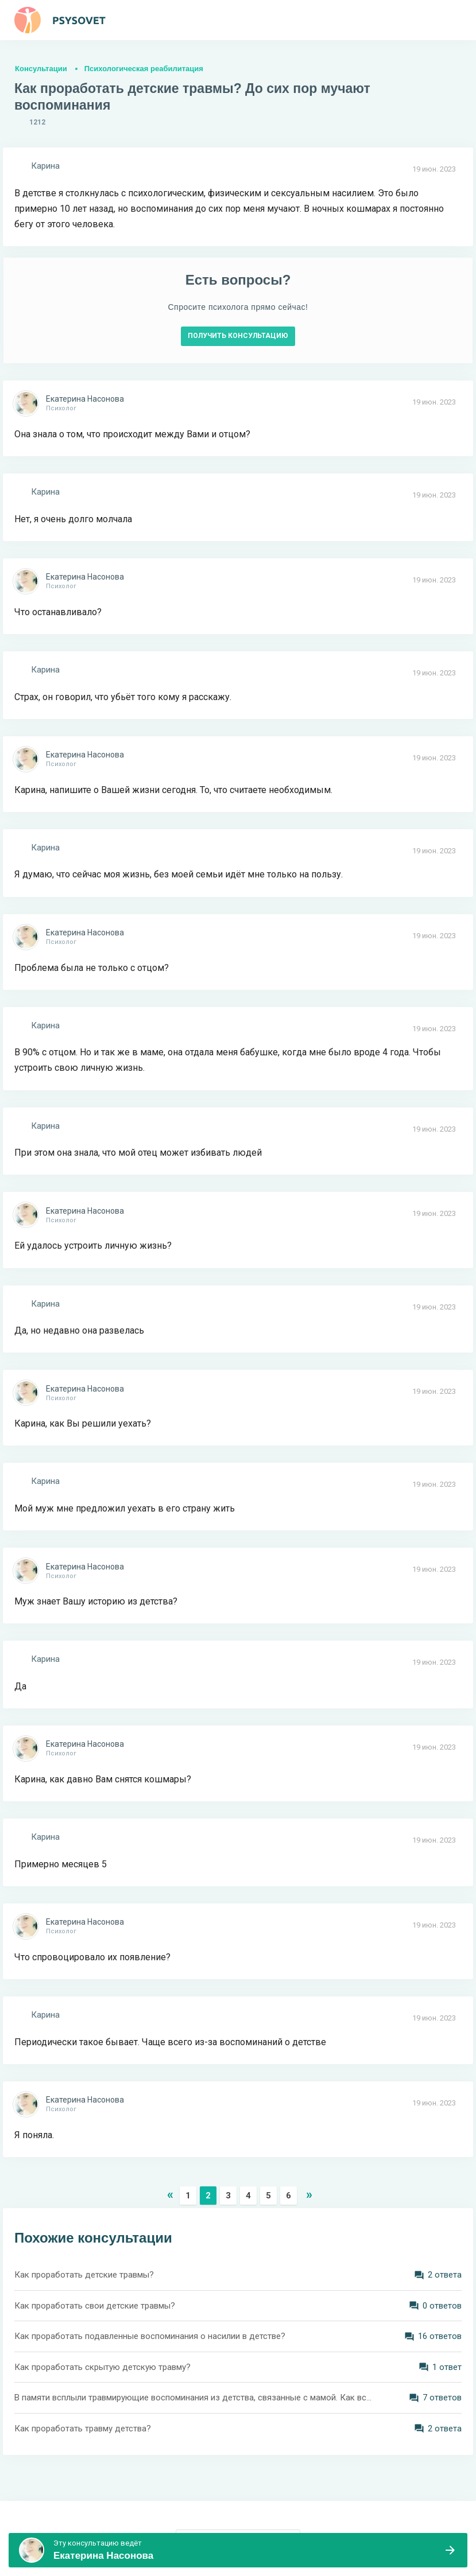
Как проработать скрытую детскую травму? (102, 2367)
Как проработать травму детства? (82, 2428)
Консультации (41, 68)
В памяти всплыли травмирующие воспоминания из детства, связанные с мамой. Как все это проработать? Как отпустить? (195, 2397)
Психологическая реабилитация (143, 68)
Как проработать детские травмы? (84, 2275)
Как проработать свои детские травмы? (94, 2306)
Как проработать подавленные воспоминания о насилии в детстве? (149, 2336)
